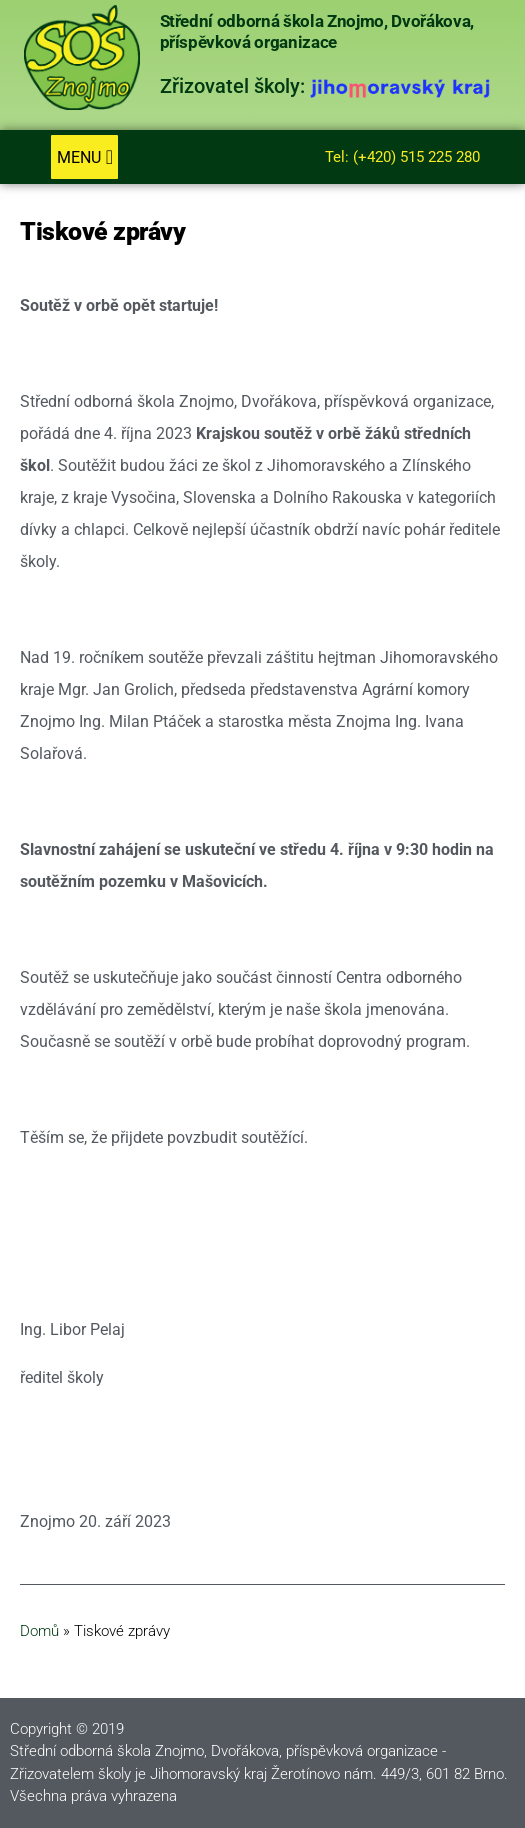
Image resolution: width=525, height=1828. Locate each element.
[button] (84, 157)
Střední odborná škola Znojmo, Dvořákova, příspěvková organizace (317, 31)
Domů (39, 1631)
